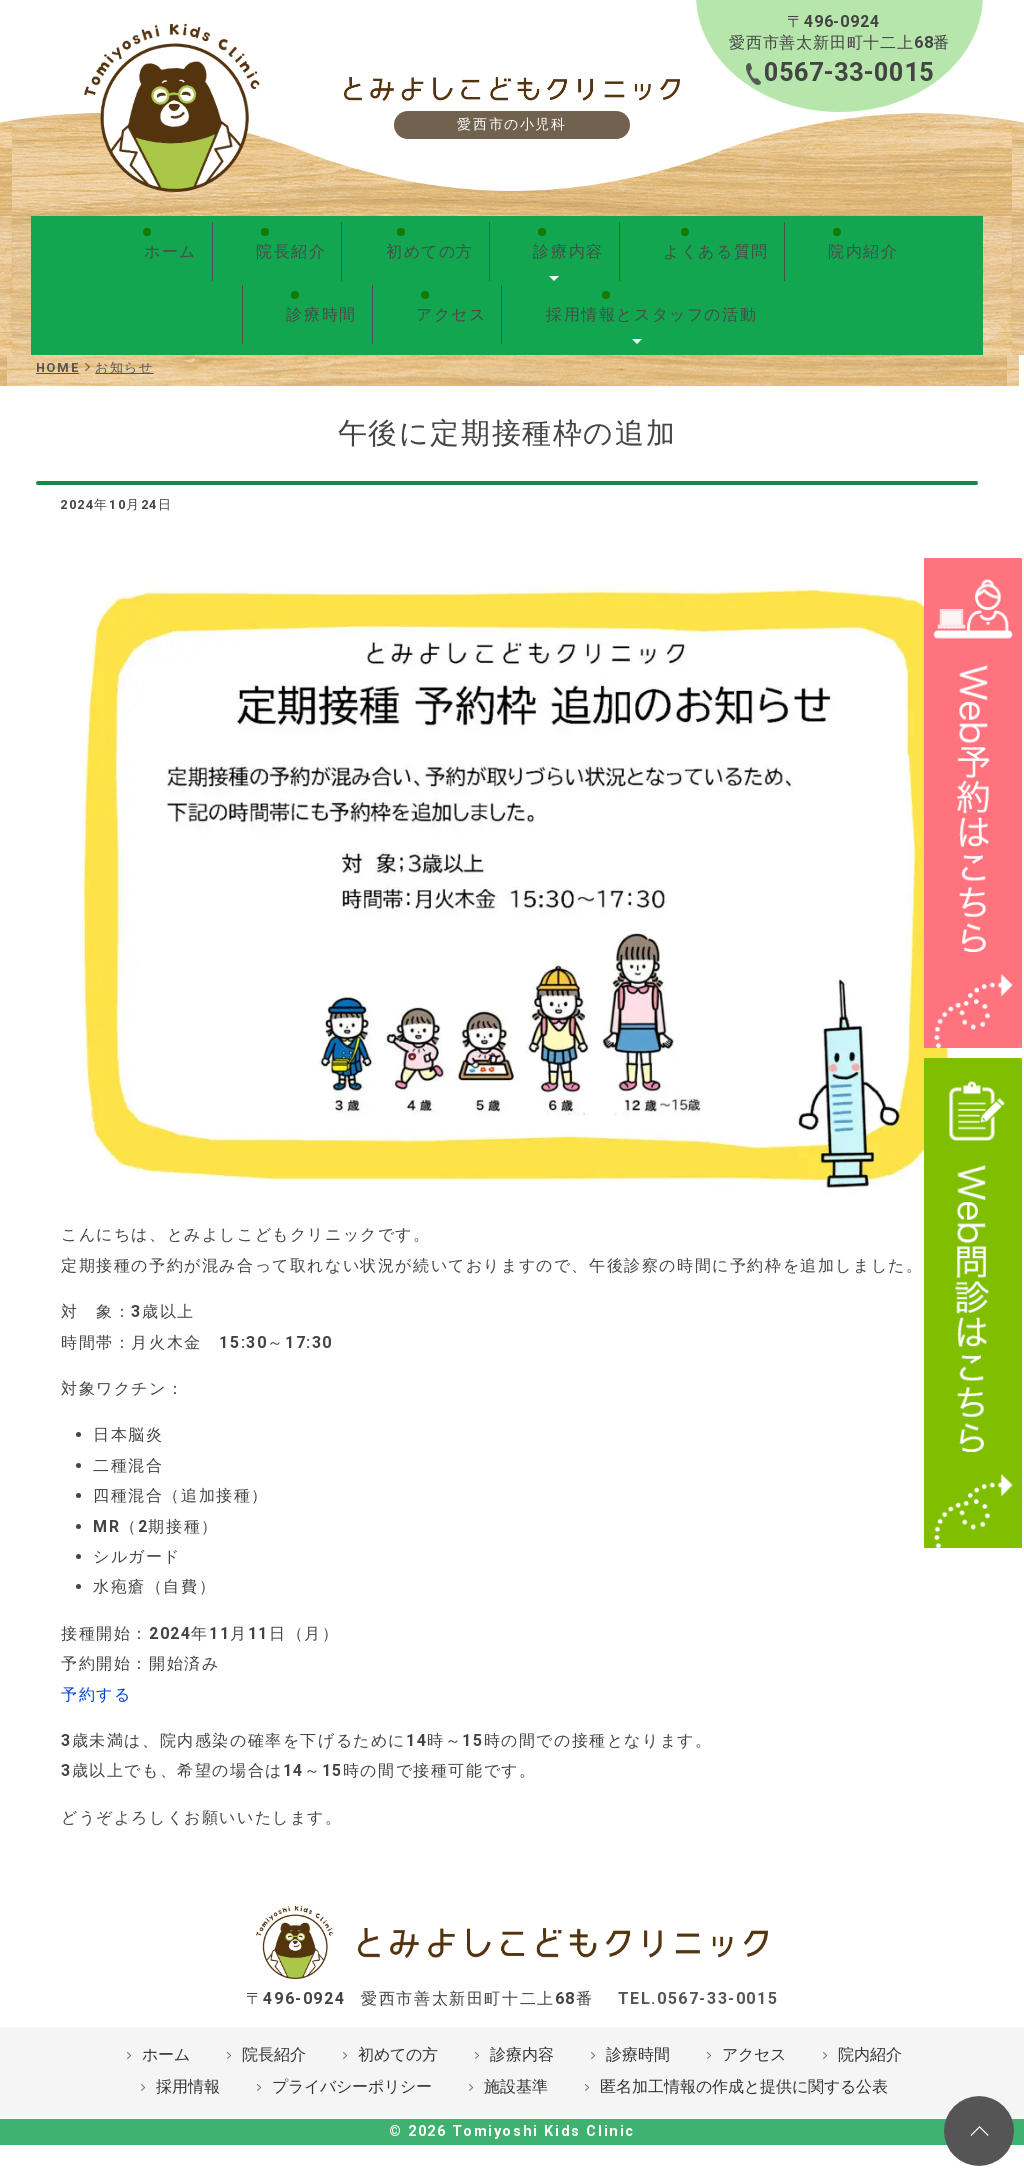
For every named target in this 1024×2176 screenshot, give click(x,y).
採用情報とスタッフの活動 (507, 283)
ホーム (138, 241)
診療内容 (439, 241)
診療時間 (769, 241)
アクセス (866, 241)
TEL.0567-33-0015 (698, 1957)
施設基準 (516, 2045)
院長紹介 (225, 241)
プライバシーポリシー (352, 2045)
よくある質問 (556, 241)
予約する (96, 1653)
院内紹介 (672, 241)
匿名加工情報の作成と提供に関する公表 (744, 2045)
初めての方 (332, 241)
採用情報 (188, 2045)
